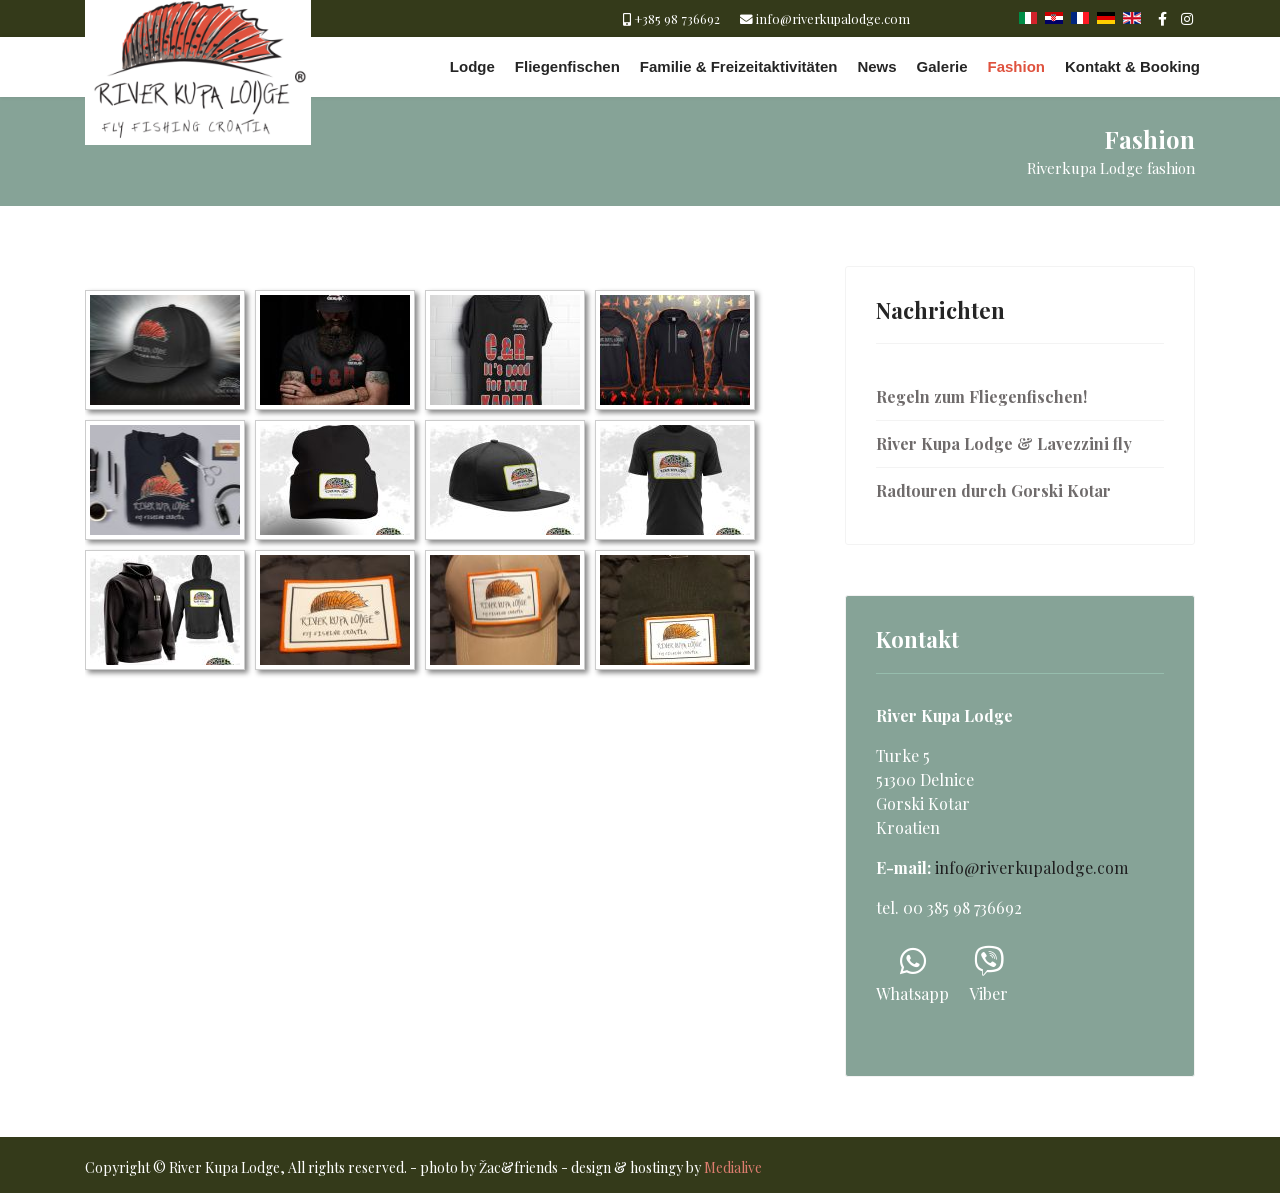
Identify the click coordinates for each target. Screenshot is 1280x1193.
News (876, 66)
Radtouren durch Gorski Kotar (993, 490)
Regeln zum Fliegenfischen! (981, 396)
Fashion (1016, 66)
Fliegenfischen (567, 66)
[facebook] (1162, 18)
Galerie (942, 66)
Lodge (472, 66)
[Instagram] (1187, 18)
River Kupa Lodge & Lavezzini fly (1004, 443)
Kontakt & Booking (1132, 66)
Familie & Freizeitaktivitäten (739, 66)
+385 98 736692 (677, 18)
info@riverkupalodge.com (833, 18)
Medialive (733, 1167)
